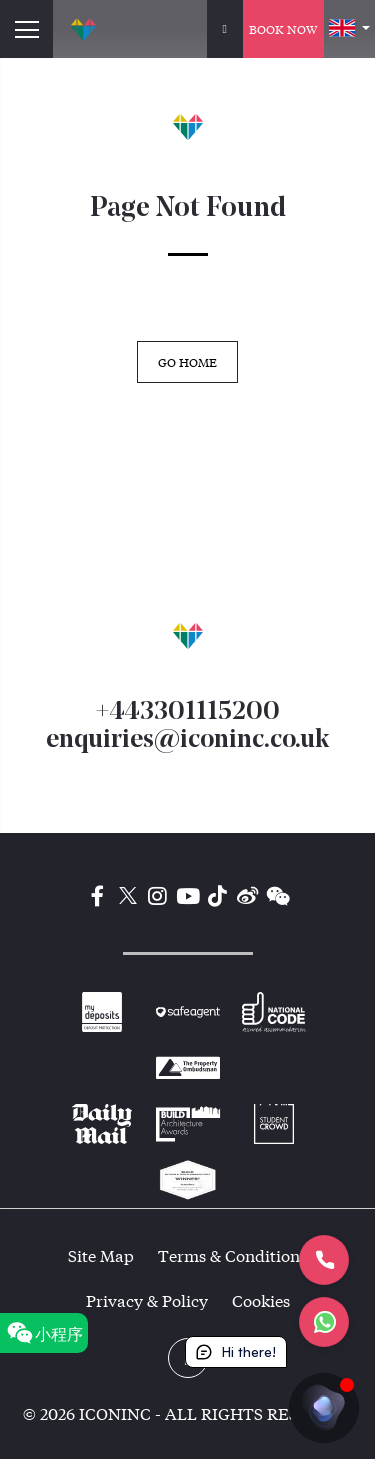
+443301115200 (187, 712)
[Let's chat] (324, 1322)
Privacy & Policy (147, 1300)
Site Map (101, 1255)
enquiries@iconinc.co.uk (187, 740)
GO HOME (187, 362)
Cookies (261, 1300)
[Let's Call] (324, 1260)
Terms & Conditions (232, 1255)
